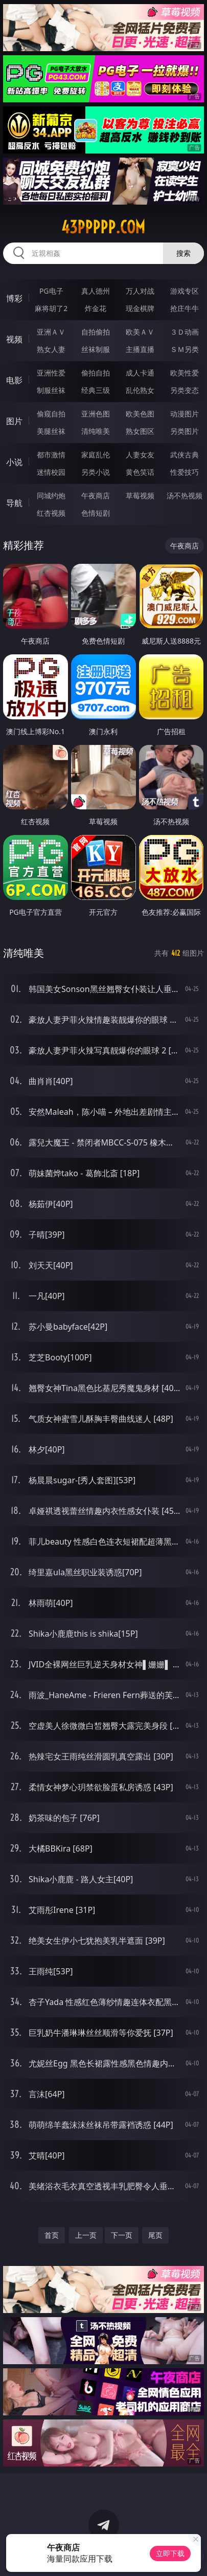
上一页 (86, 2235)
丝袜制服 (95, 349)
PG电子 (51, 291)
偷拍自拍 (95, 373)
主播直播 (140, 349)
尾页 (155, 2235)
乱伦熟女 (140, 390)
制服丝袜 (51, 390)
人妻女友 (140, 454)
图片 (14, 421)
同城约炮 (51, 495)
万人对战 (140, 291)
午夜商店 (95, 495)
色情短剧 (95, 513)
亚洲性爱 (51, 373)
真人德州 (95, 291)
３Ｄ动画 (184, 332)
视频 (14, 339)
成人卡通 (140, 373)
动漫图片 (184, 414)
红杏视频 (51, 513)
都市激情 (51, 454)
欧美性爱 (184, 373)
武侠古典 (184, 454)
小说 (14, 462)
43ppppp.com (103, 227)
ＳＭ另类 (184, 349)
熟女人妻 (51, 349)
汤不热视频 (184, 495)
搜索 (183, 253)
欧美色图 (140, 414)
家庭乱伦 (95, 454)
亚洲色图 (95, 414)
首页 (51, 2235)
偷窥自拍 (51, 414)
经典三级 (95, 390)
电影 (14, 380)
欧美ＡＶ (140, 332)
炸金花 (95, 308)
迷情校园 (51, 472)
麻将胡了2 (51, 308)
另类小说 (95, 472)
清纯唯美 (95, 431)
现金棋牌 (140, 308)
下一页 (121, 2235)
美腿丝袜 (51, 431)
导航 (14, 503)
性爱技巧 (184, 472)
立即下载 (170, 2553)
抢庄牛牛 (184, 308)
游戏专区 (184, 291)
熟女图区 (140, 431)
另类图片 (184, 431)
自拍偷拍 (95, 332)
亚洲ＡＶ (51, 332)
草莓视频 (140, 495)
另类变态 (184, 390)
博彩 (14, 298)
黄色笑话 (140, 472)
